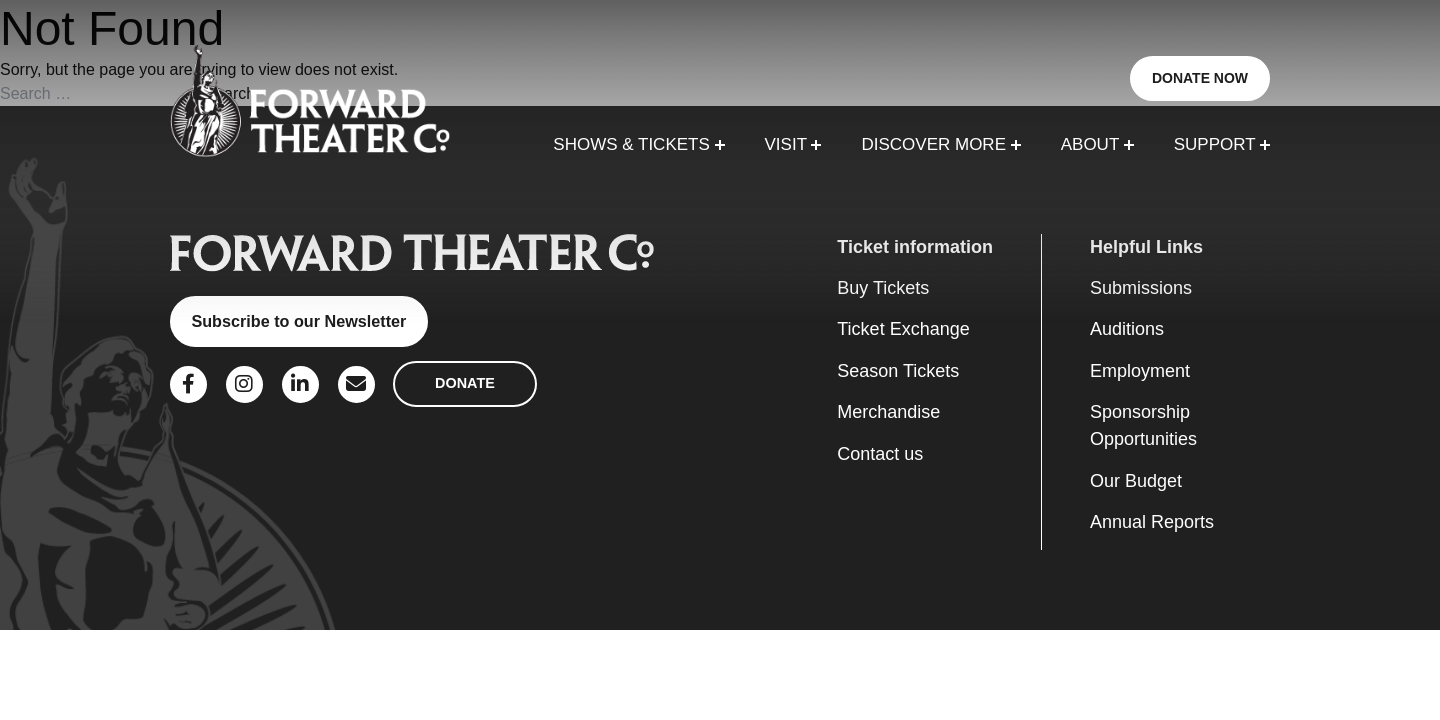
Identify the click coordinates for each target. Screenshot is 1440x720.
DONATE (465, 383)
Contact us (880, 454)
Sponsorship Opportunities (1143, 425)
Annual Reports (1152, 522)
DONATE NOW (1200, 78)
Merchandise (888, 412)
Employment (1140, 371)
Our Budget (1136, 481)
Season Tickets (898, 371)
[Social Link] (188, 384)
